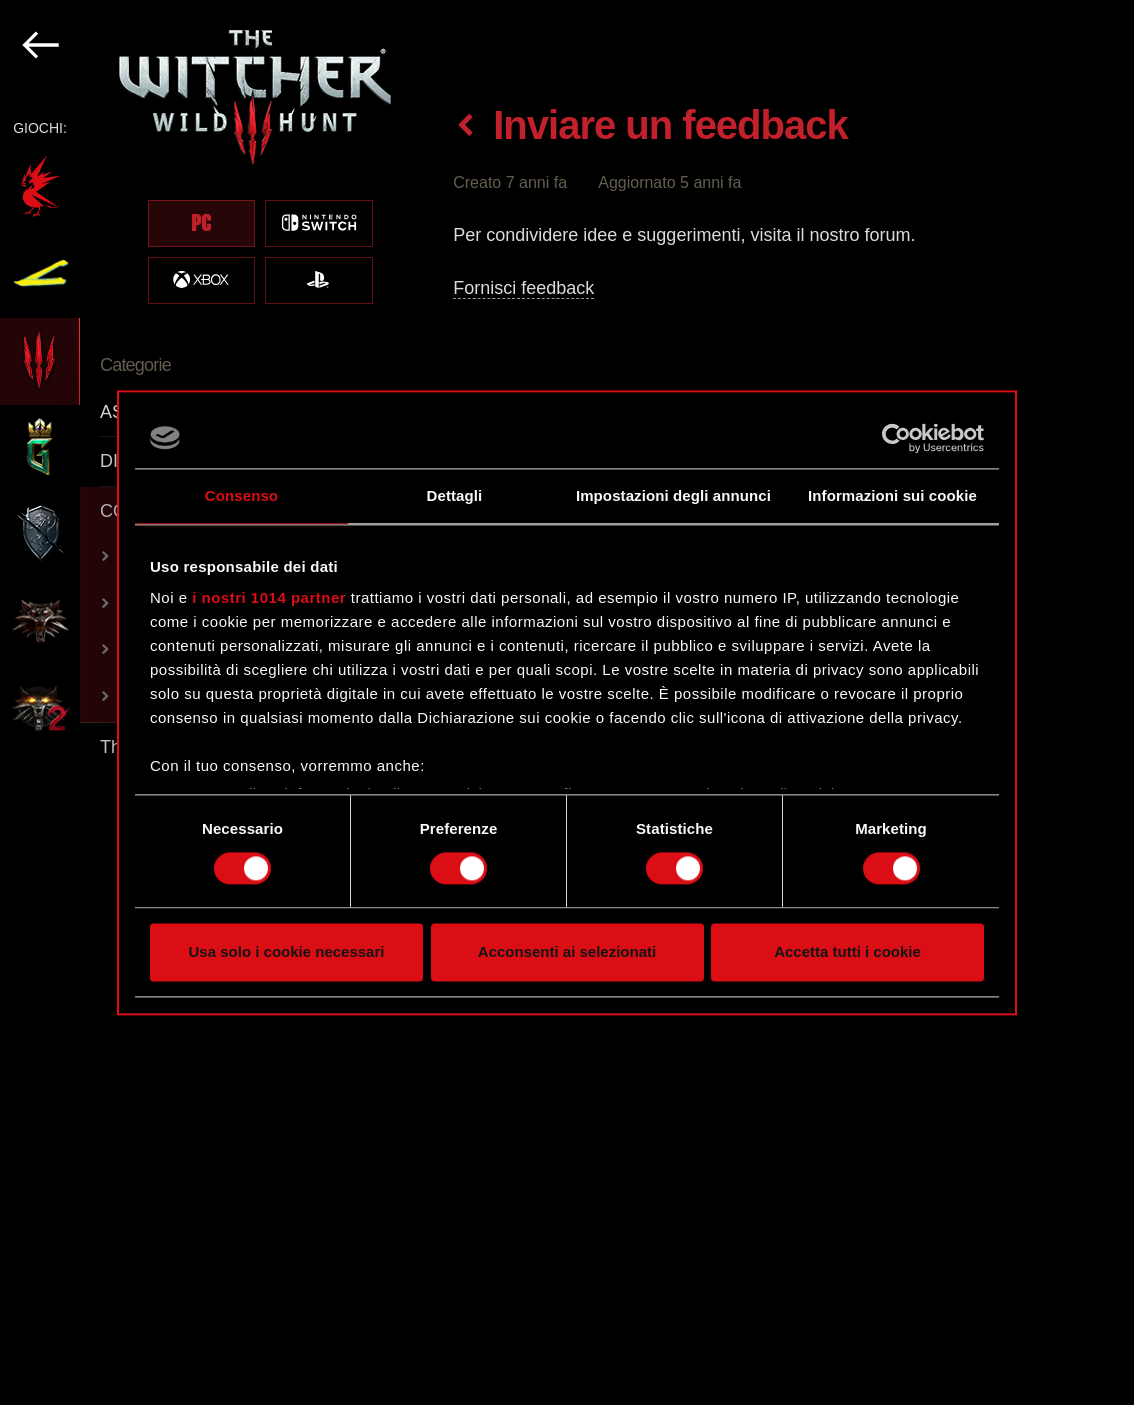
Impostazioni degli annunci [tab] (673, 495)
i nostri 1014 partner (269, 597)
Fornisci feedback (523, 288)
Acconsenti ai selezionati (567, 951)
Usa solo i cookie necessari (287, 951)
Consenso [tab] (241, 495)
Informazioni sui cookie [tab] (892, 495)
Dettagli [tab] (455, 495)
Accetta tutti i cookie (847, 951)
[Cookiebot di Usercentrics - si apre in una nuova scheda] (896, 438)
